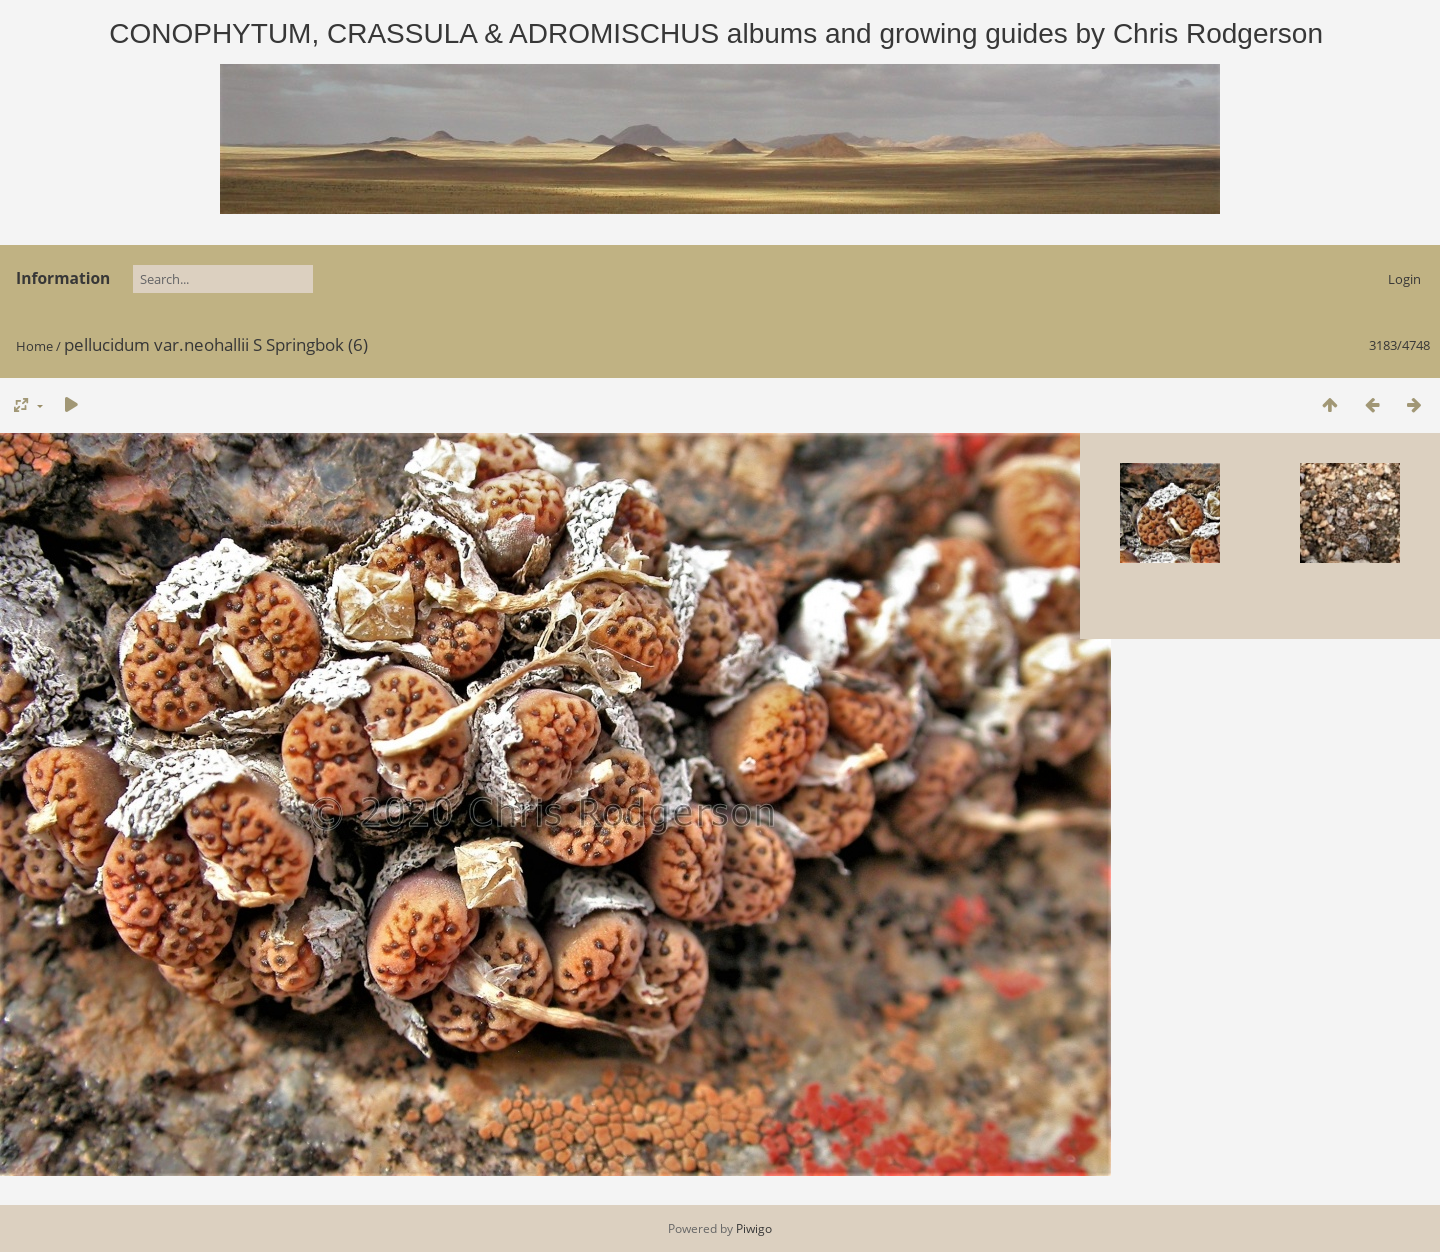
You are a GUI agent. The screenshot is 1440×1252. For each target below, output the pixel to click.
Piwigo (754, 1228)
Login (1404, 279)
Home (34, 346)
